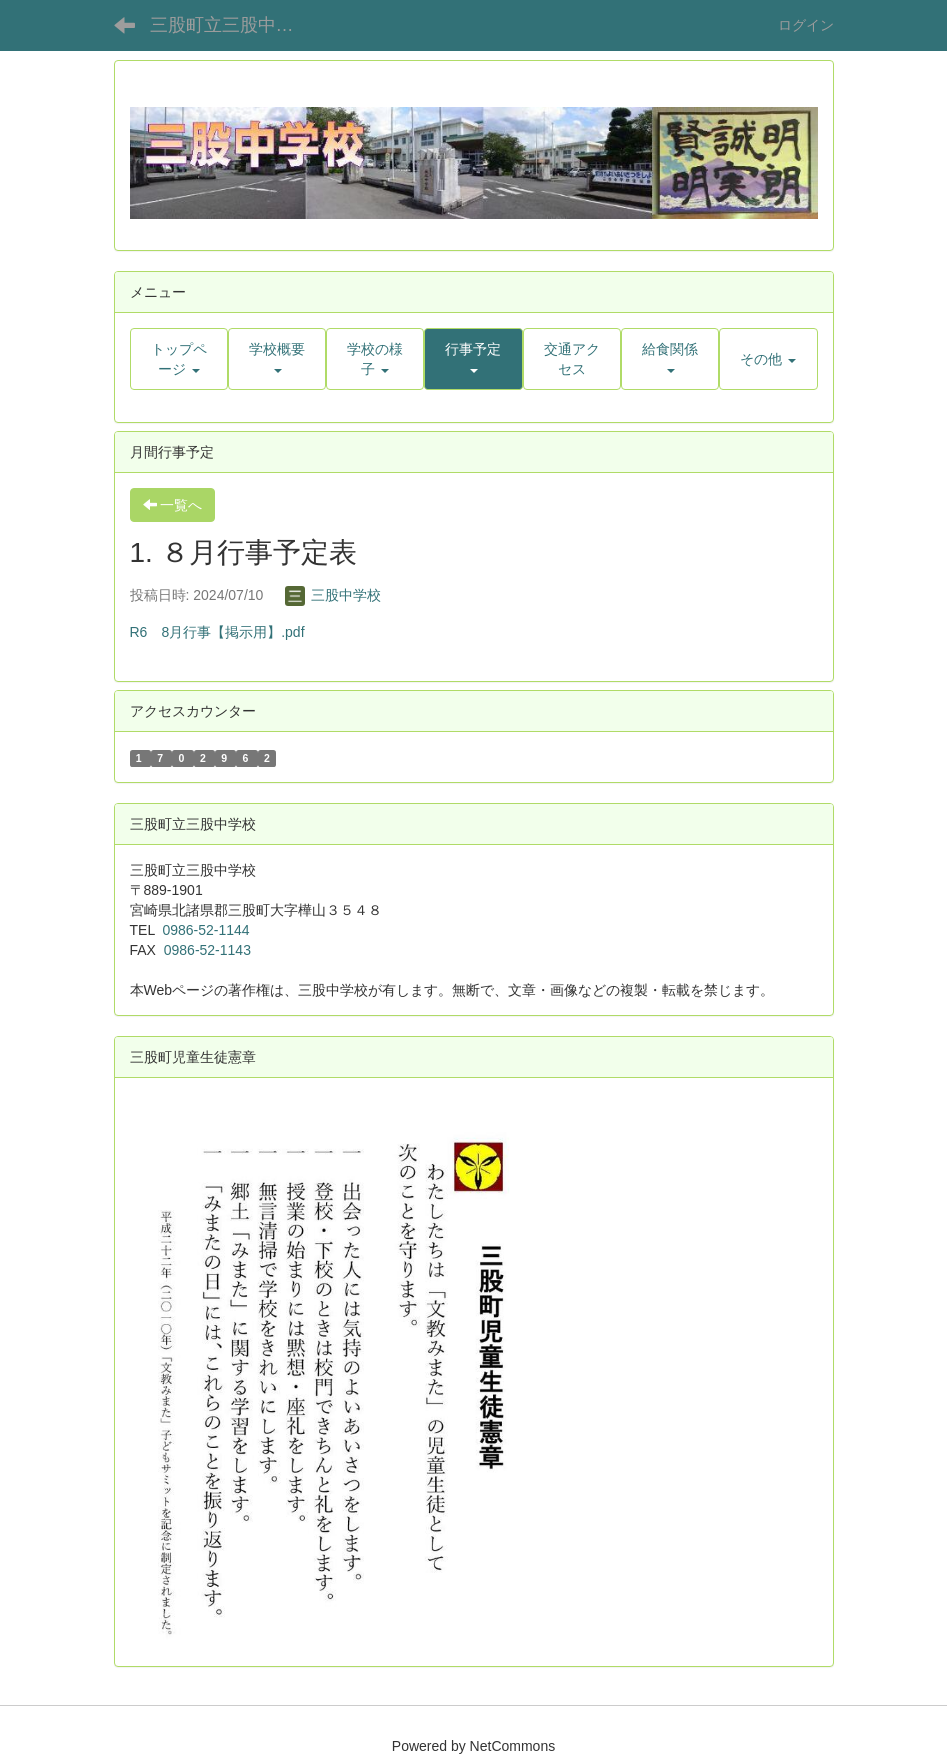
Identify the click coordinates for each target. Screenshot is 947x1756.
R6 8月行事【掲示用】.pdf (217, 632)
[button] (277, 359)
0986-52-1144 (205, 930)
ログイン (806, 25)
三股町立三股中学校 (231, 25)
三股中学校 (333, 595)
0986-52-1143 (207, 950)
